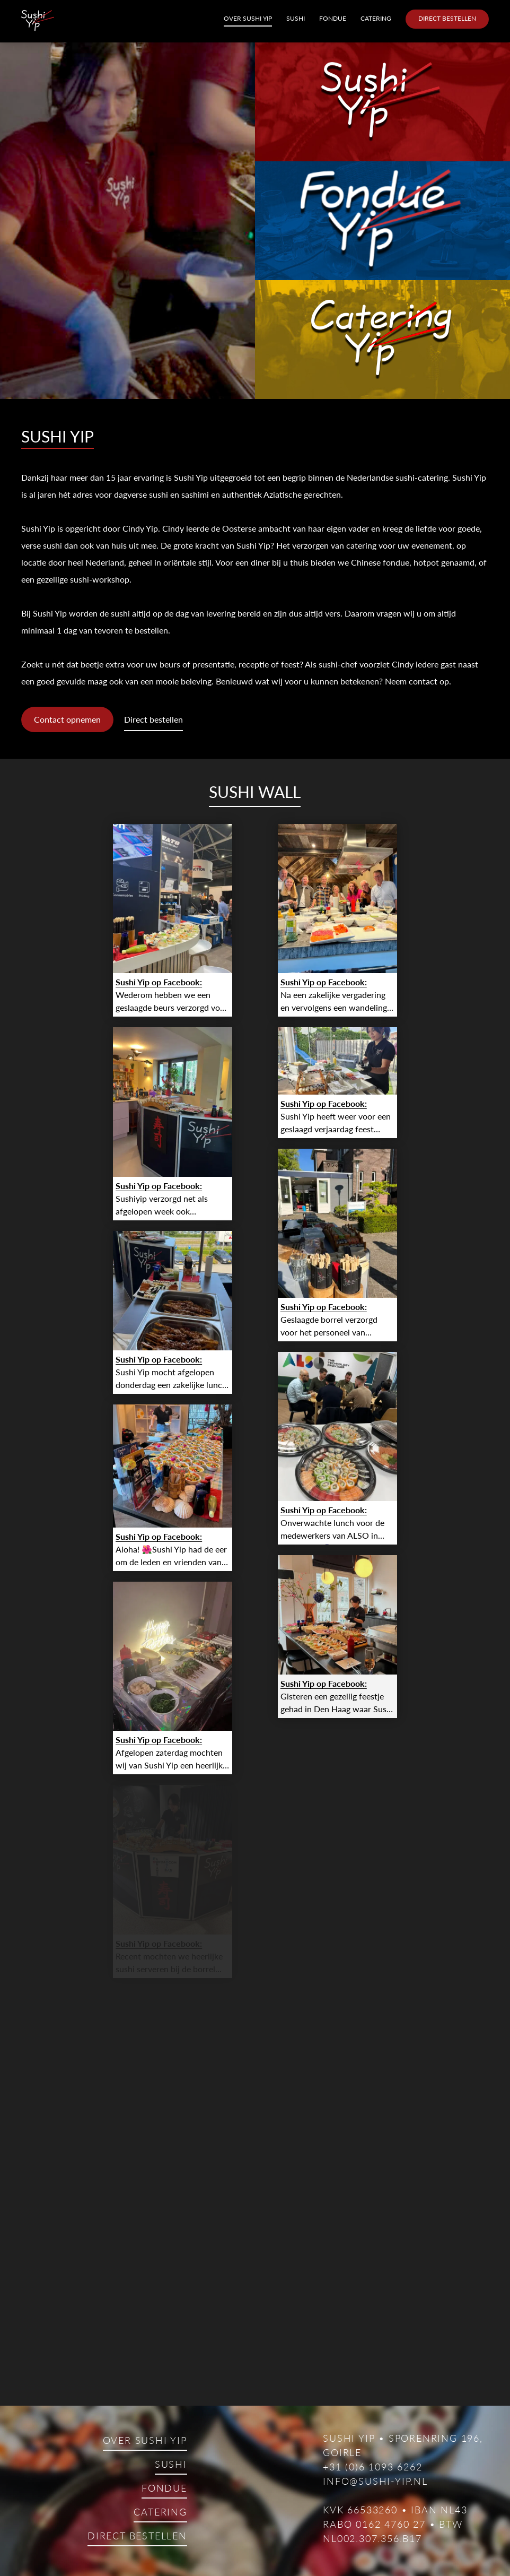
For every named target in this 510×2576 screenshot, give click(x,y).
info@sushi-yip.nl (375, 2481)
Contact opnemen (67, 719)
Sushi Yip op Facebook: (159, 982)
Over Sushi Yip (248, 18)
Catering (375, 18)
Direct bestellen (447, 18)
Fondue (332, 18)
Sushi (295, 18)
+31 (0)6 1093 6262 (372, 2467)
